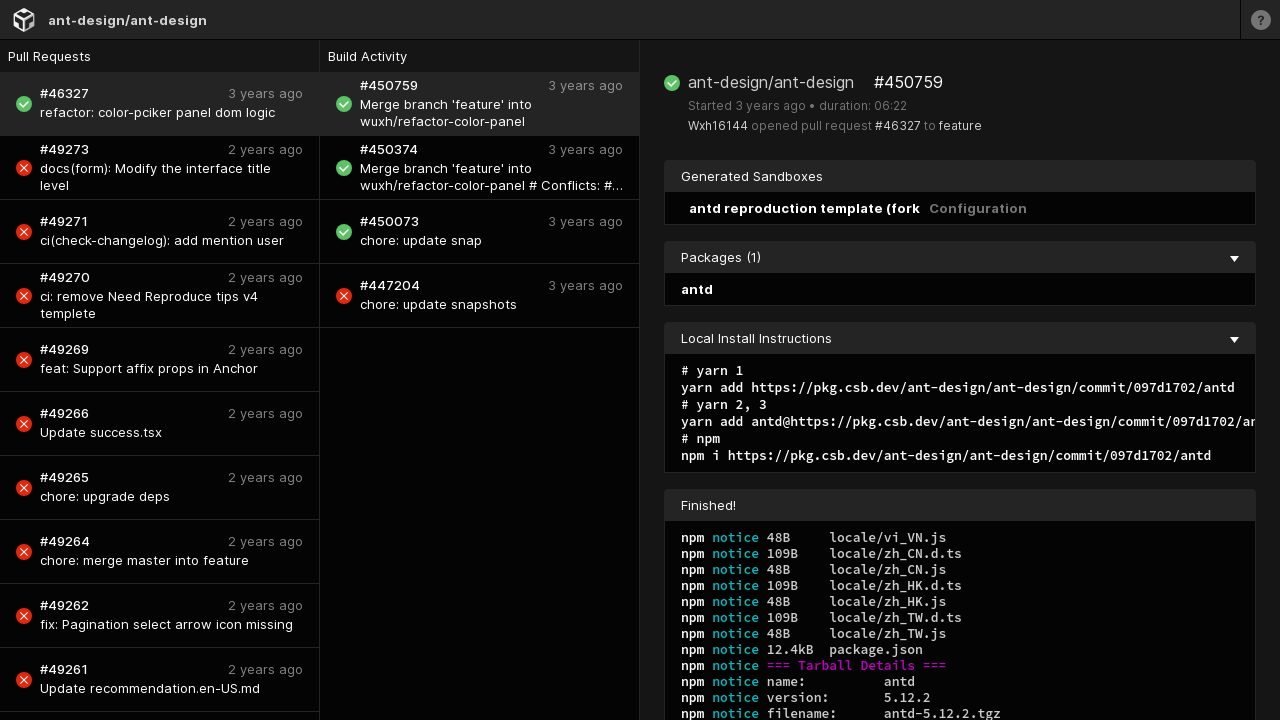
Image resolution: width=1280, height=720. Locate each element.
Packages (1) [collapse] (960, 257)
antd (697, 289)
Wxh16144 (718, 125)
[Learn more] (1260, 19)
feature (960, 125)
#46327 (898, 125)
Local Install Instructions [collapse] (960, 338)
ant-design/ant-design (127, 20)
